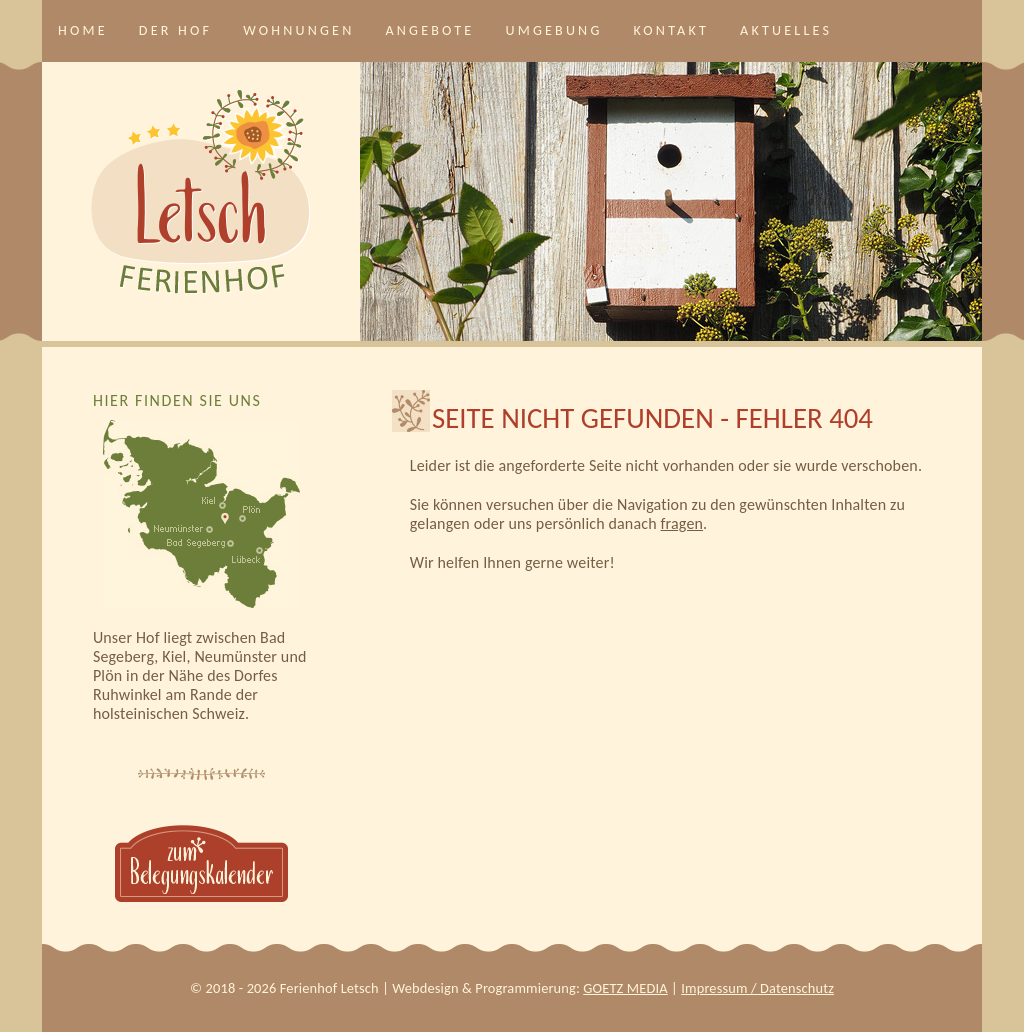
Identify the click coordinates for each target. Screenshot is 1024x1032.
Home (83, 30)
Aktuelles (786, 30)
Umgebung (553, 30)
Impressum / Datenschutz (757, 988)
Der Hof (175, 30)
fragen (682, 523)
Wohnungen (298, 30)
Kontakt (672, 30)
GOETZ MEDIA (625, 988)
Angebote (429, 30)
